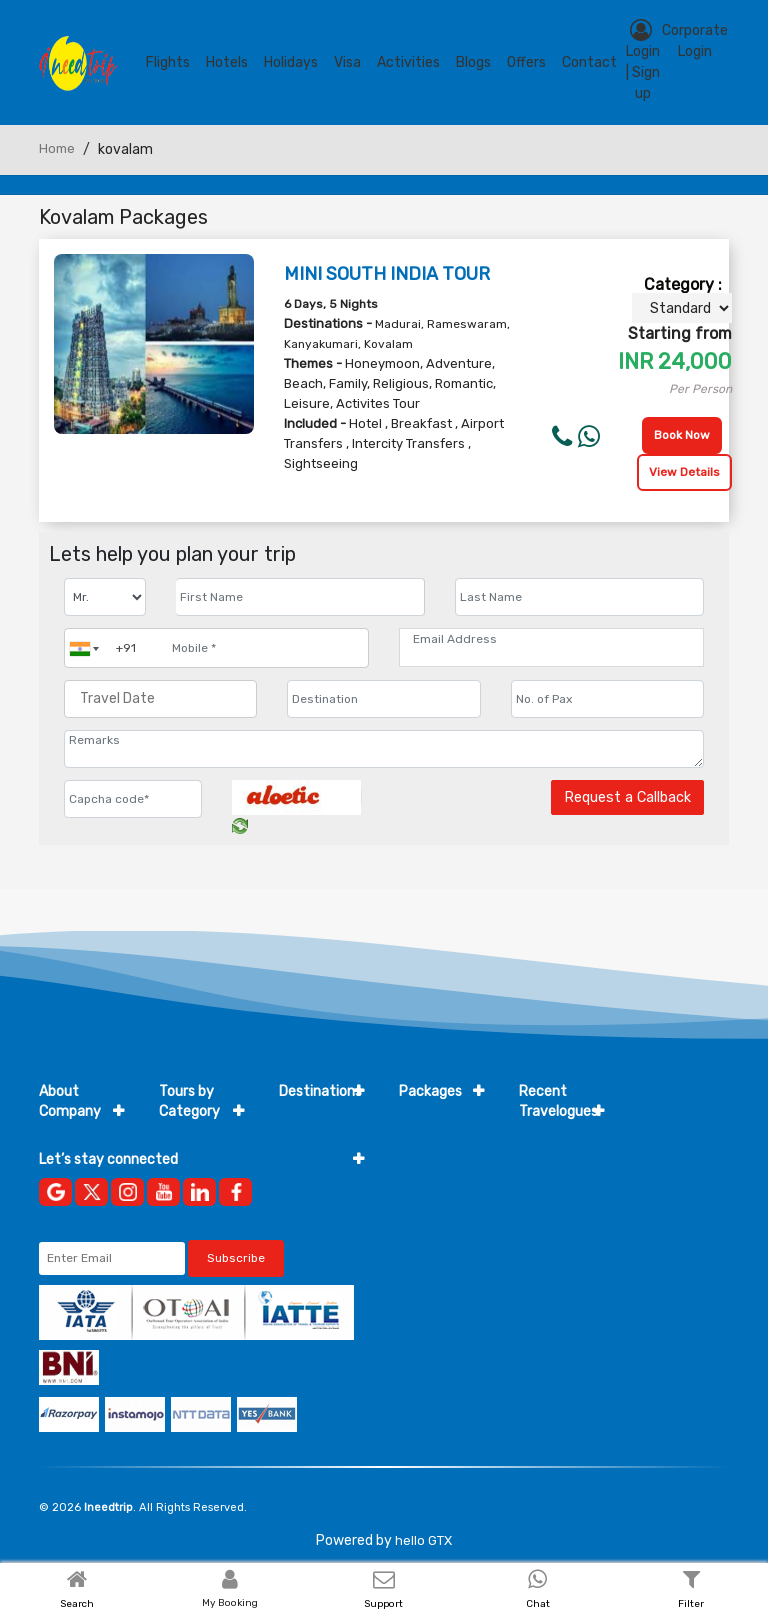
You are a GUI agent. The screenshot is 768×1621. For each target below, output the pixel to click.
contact (589, 62)
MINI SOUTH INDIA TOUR (387, 274)
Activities (408, 62)
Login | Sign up (643, 60)
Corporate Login (695, 41)
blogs (473, 62)
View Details (684, 472)
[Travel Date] (160, 699)
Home (57, 148)
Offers (526, 62)
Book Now (682, 435)
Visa (347, 62)
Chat (538, 1604)
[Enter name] (300, 597)
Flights (168, 62)
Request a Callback (627, 797)
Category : (683, 284)
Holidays (291, 62)
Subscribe (236, 1258)
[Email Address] (551, 639)
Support (383, 1604)
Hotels (227, 62)
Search (77, 1604)
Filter (691, 1604)
